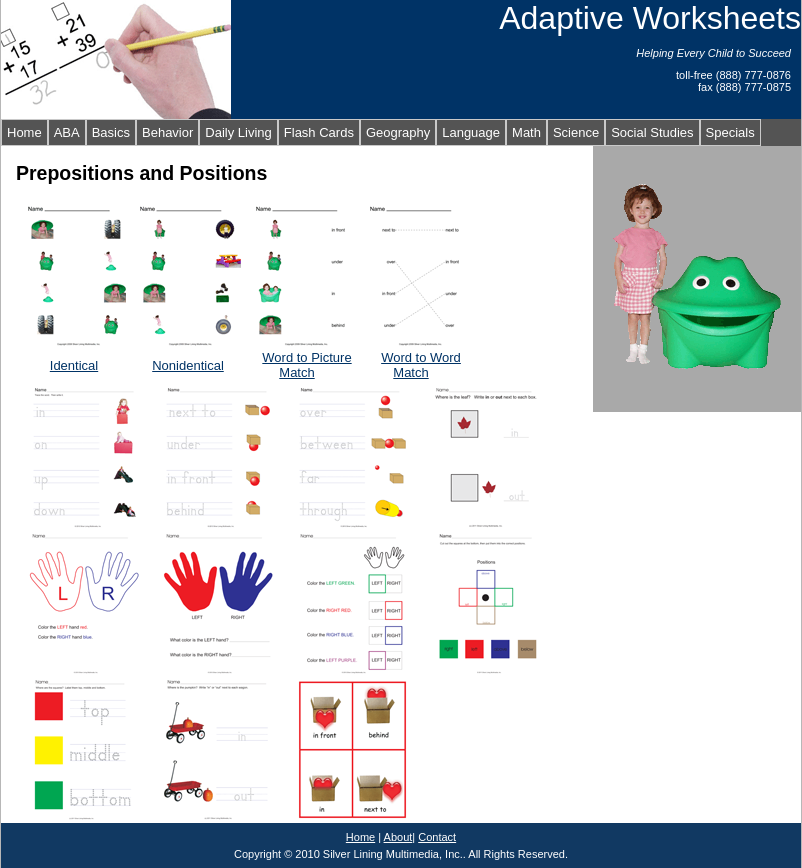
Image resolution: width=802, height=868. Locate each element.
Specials (730, 132)
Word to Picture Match (306, 365)
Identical (74, 365)
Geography (398, 132)
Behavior (167, 132)
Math (526, 132)
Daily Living (238, 132)
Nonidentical (188, 365)
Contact (437, 837)
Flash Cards (319, 132)
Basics (111, 132)
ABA (67, 132)
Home (24, 132)
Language (471, 132)
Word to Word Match (421, 365)
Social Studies (652, 132)
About (398, 837)
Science (576, 132)
